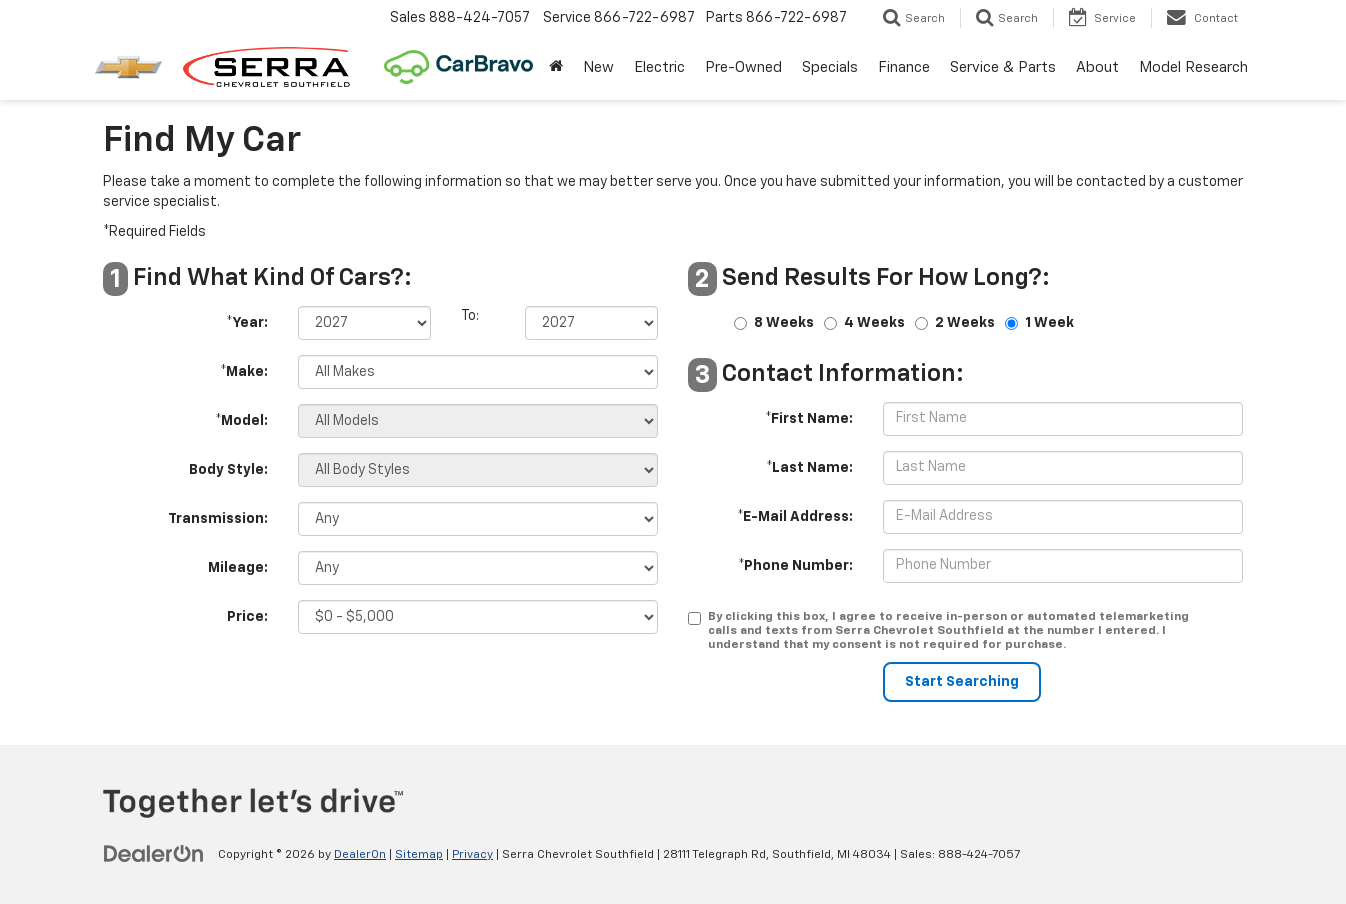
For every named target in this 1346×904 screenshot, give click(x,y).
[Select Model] (478, 421)
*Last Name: (809, 468)
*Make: (244, 372)
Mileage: (238, 568)
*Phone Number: (795, 566)
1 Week (1049, 323)
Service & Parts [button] (1003, 67)
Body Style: (228, 470)
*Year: (247, 323)
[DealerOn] (154, 854)
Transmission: (218, 519)
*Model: (241, 421)
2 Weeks (965, 323)
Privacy (472, 855)
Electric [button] (659, 67)
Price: (247, 617)
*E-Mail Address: (795, 517)
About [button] (1097, 67)
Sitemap (419, 855)
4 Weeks (874, 323)
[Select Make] (478, 372)
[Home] (556, 68)
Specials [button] (830, 67)
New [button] (598, 67)
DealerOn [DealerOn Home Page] (360, 855)
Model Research (1193, 67)
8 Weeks (784, 323)
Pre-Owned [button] (743, 67)
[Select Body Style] (478, 470)
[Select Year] (364, 323)
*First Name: (809, 419)
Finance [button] (904, 67)
